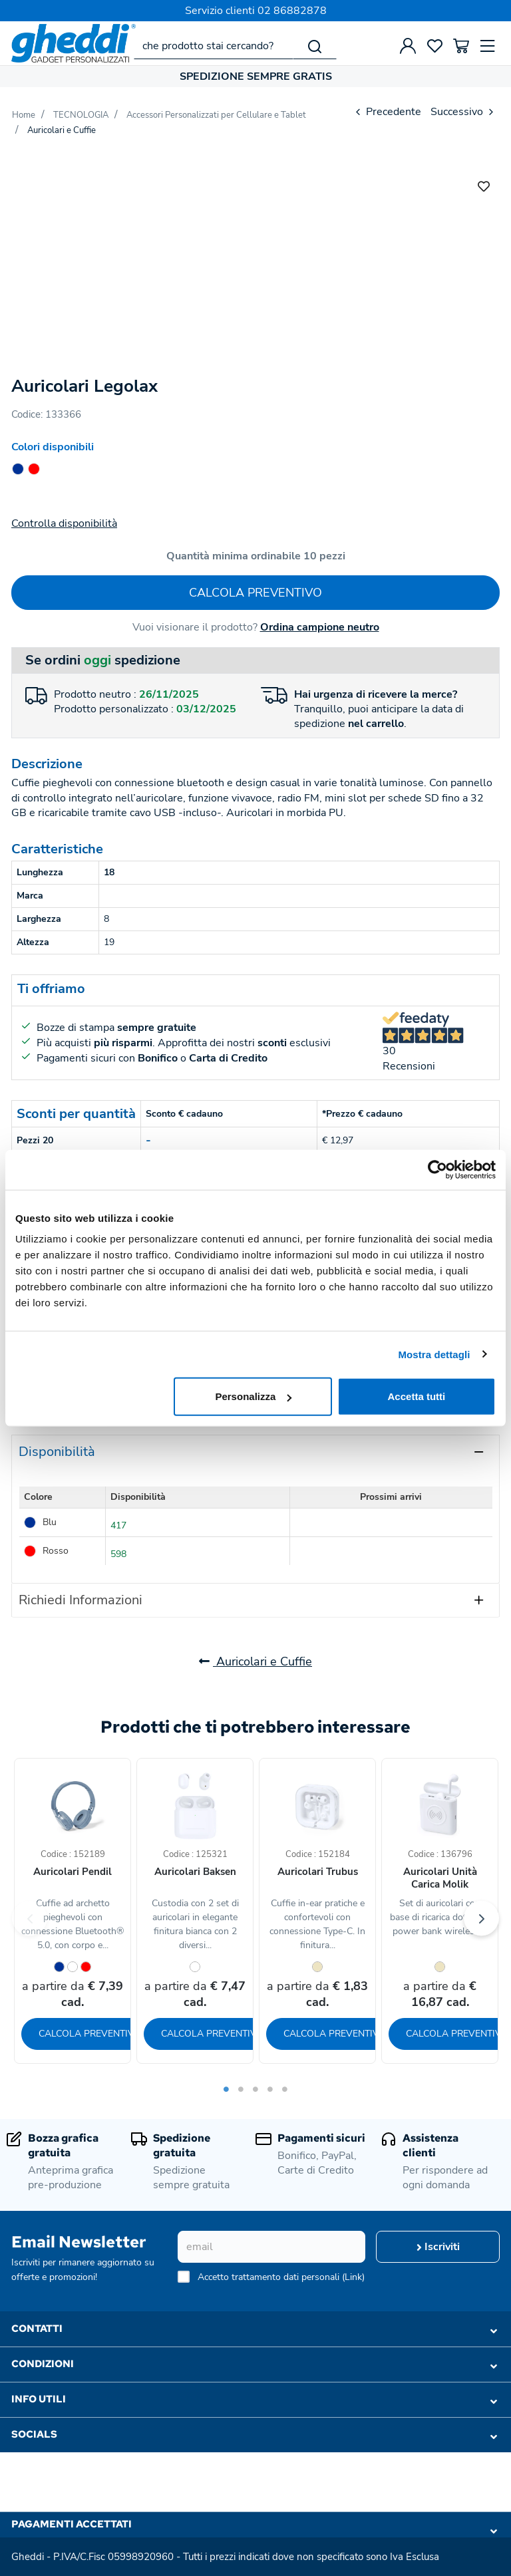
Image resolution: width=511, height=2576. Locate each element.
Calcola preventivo (255, 593)
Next (481, 1918)
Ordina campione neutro (319, 627)
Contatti (254, 2329)
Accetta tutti (417, 1396)
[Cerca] (315, 46)
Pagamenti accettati (254, 2527)
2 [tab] (241, 2089)
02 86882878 (292, 10)
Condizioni (254, 2364)
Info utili (254, 2399)
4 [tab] (270, 2089)
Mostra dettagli (434, 1354)
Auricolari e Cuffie (255, 1661)
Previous (29, 1918)
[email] (271, 2247)
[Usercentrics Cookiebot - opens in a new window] (437, 1169)
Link (353, 2277)
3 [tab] (255, 2089)
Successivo (463, 111)
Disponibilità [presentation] (57, 1452)
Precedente (387, 111)
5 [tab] (284, 2089)
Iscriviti (438, 2246)
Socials (254, 2435)
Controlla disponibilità (64, 523)
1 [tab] (226, 2089)
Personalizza (253, 1396)
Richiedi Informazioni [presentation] (80, 1600)
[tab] (255, 1452)
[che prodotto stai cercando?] (214, 46)
